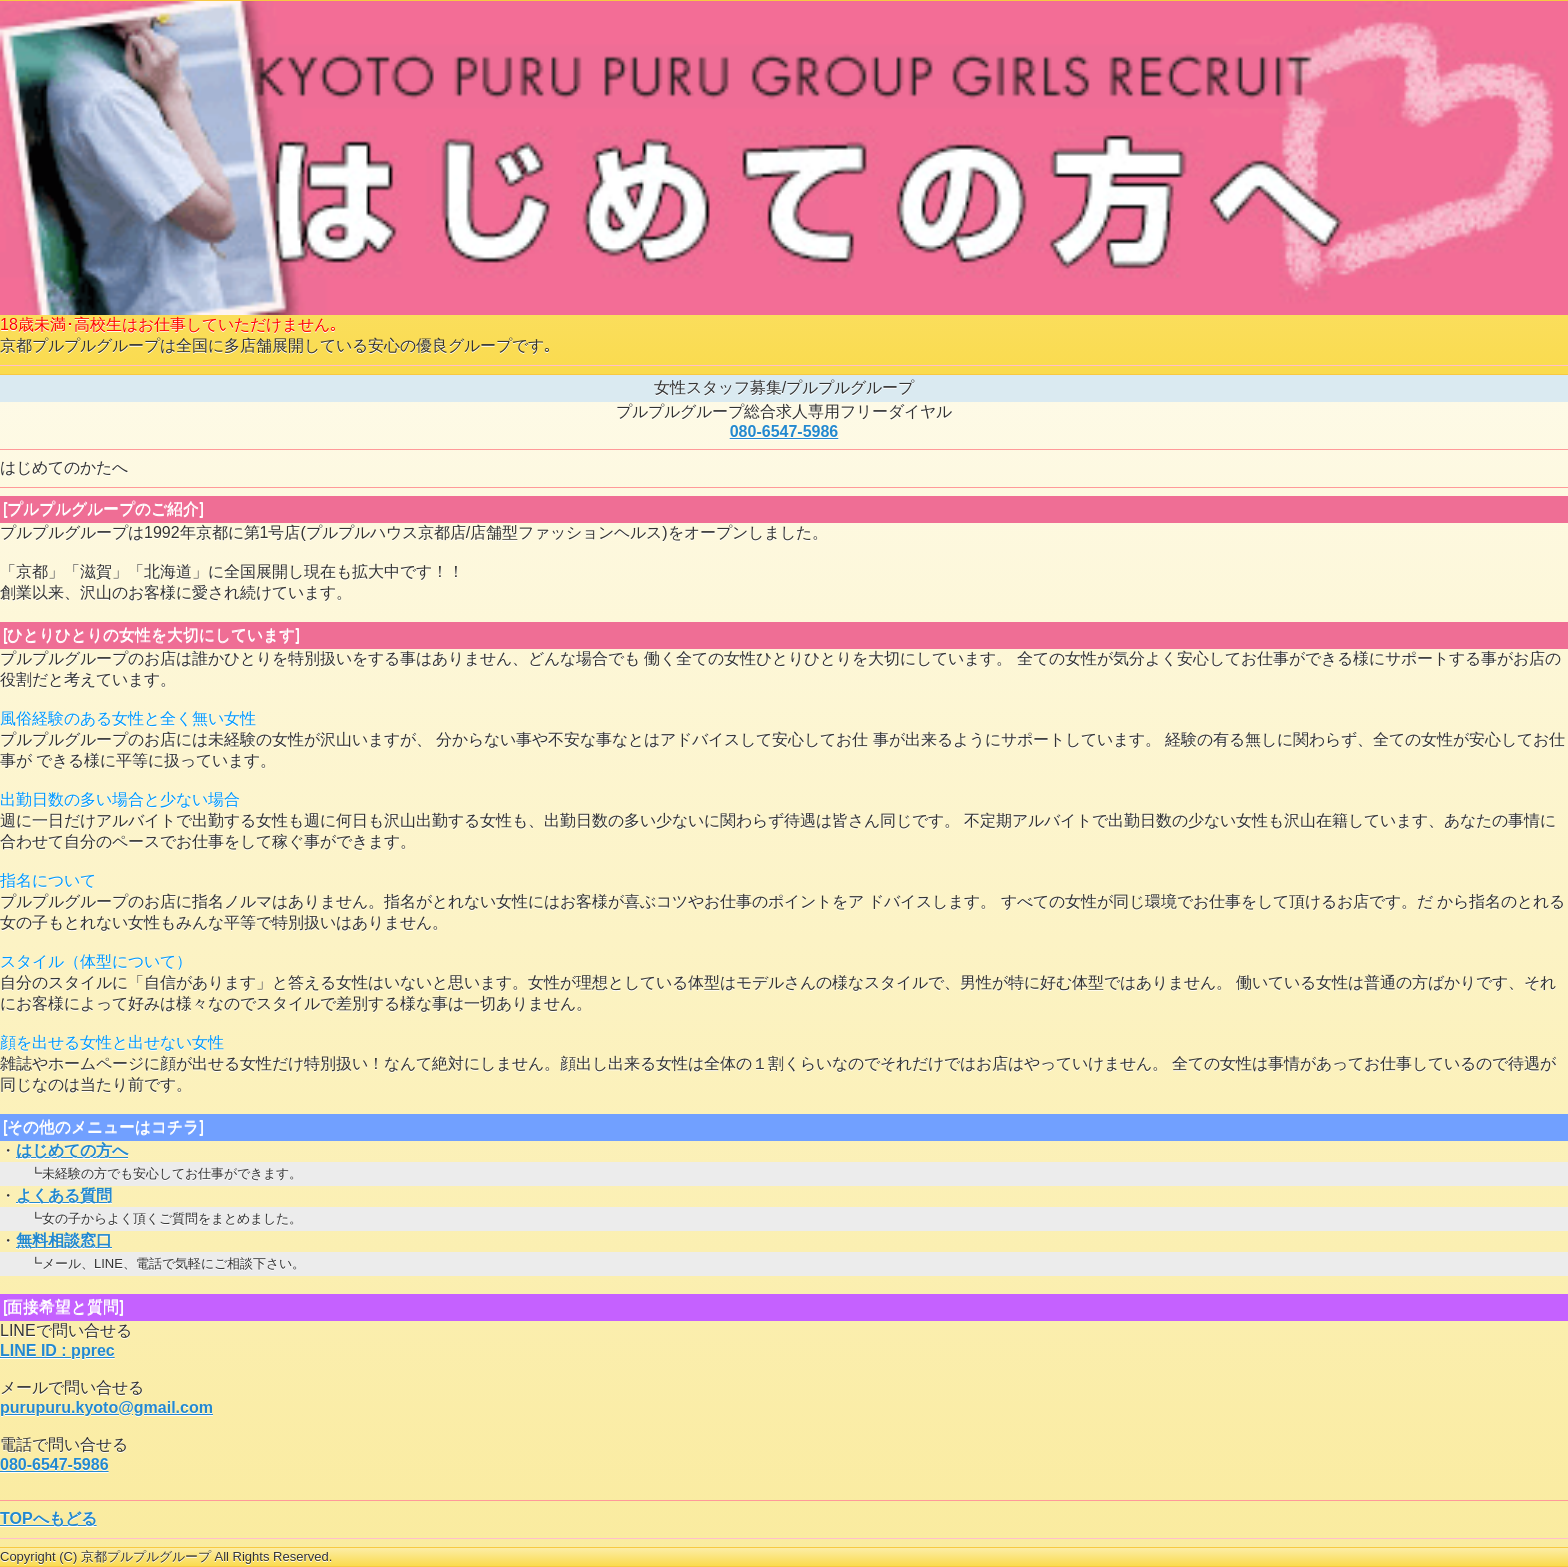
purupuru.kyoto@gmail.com (106, 1407)
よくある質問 (64, 1195)
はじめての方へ (72, 1150)
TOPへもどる (48, 1518)
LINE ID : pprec (57, 1350)
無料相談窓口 (64, 1240)
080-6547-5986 (784, 431)
